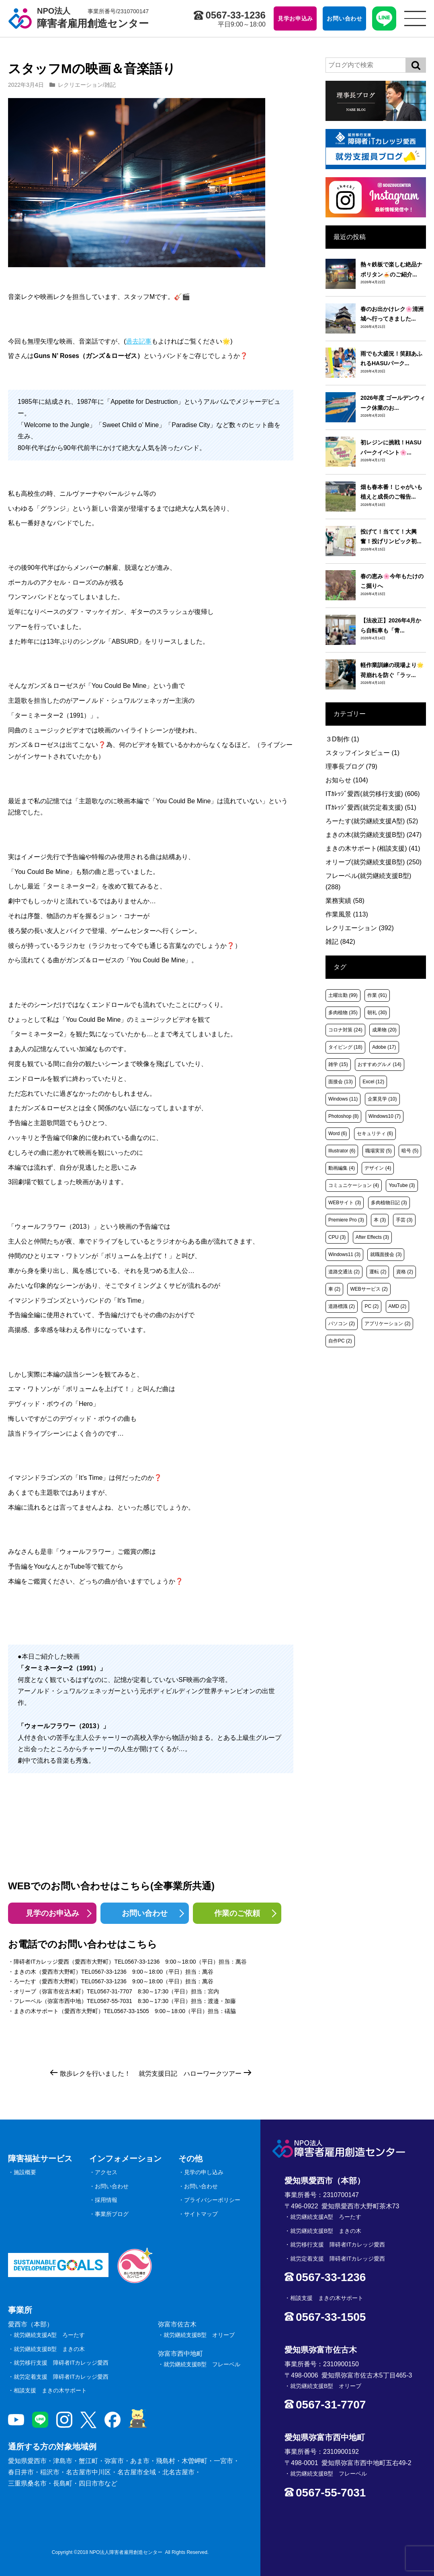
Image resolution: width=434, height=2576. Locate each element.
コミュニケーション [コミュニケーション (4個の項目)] (353, 1185)
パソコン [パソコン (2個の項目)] (341, 1323)
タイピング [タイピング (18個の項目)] (345, 1047)
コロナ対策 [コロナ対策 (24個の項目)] (345, 1030)
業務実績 (345, 900)
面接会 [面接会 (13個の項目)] (340, 1081)
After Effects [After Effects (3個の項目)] (372, 1237)
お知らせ (347, 780)
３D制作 (342, 739)
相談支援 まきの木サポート (50, 2390)
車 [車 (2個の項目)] (334, 1289)
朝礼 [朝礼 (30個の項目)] (377, 1012)
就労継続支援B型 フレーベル (202, 2364)
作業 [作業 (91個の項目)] (377, 995)
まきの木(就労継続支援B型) (374, 834)
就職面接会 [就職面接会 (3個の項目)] (385, 1254)
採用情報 (106, 2200)
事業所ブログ (112, 2214)
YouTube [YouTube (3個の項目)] (402, 1185)
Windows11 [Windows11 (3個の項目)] (344, 1254)
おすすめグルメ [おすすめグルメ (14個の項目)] (379, 1064)
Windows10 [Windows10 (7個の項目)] (384, 1116)
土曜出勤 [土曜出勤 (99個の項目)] (343, 995)
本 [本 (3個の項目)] (380, 1220)
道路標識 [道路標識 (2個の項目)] (341, 1306)
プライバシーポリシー (212, 2200)
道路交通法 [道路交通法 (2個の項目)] (344, 1272)
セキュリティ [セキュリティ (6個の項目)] (375, 1133)
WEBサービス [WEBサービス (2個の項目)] (368, 1289)
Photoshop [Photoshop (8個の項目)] (343, 1116)
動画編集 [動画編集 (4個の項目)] (341, 1168)
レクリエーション (80, 85)
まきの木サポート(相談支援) (373, 848)
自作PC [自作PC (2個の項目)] (340, 1341)
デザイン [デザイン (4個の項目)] (377, 1168)
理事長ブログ (351, 766)
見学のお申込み (52, 1913)
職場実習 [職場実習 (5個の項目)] (378, 1151)
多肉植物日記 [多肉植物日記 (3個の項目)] (389, 1202)
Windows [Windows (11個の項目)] (343, 1099)
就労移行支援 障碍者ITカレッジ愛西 (61, 2362)
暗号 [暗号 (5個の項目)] (409, 1151)
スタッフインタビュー (362, 752)
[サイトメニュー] (415, 18)
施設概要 (25, 2172)
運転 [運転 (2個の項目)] (377, 1272)
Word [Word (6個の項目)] (337, 1133)
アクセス (106, 2172)
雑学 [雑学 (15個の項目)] (338, 1064)
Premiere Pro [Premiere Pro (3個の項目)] (346, 1220)
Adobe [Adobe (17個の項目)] (384, 1047)
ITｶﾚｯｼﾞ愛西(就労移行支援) (373, 793)
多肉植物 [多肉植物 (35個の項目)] (343, 1012)
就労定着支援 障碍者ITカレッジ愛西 (61, 2376)
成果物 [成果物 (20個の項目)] (384, 1030)
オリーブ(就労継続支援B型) (374, 862)
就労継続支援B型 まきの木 (49, 2349)
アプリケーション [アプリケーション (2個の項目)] (387, 1323)
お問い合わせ (145, 1913)
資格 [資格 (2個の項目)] (404, 1272)
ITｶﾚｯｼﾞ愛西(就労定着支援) (371, 807)
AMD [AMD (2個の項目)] (398, 1306)
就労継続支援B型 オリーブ (199, 2335)
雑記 (110, 85)
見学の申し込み (203, 2172)
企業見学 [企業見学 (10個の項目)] (382, 1099)
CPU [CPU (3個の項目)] (337, 1237)
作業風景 (347, 914)
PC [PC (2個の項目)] (371, 1306)
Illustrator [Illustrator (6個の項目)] (341, 1151)
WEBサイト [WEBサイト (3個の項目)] (344, 1202)
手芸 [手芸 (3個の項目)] (404, 1220)
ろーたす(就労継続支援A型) (372, 821)
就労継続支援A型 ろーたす (49, 2335)
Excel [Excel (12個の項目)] (373, 1081)
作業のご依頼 (237, 1913)
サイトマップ (201, 2214)
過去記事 (138, 341)
